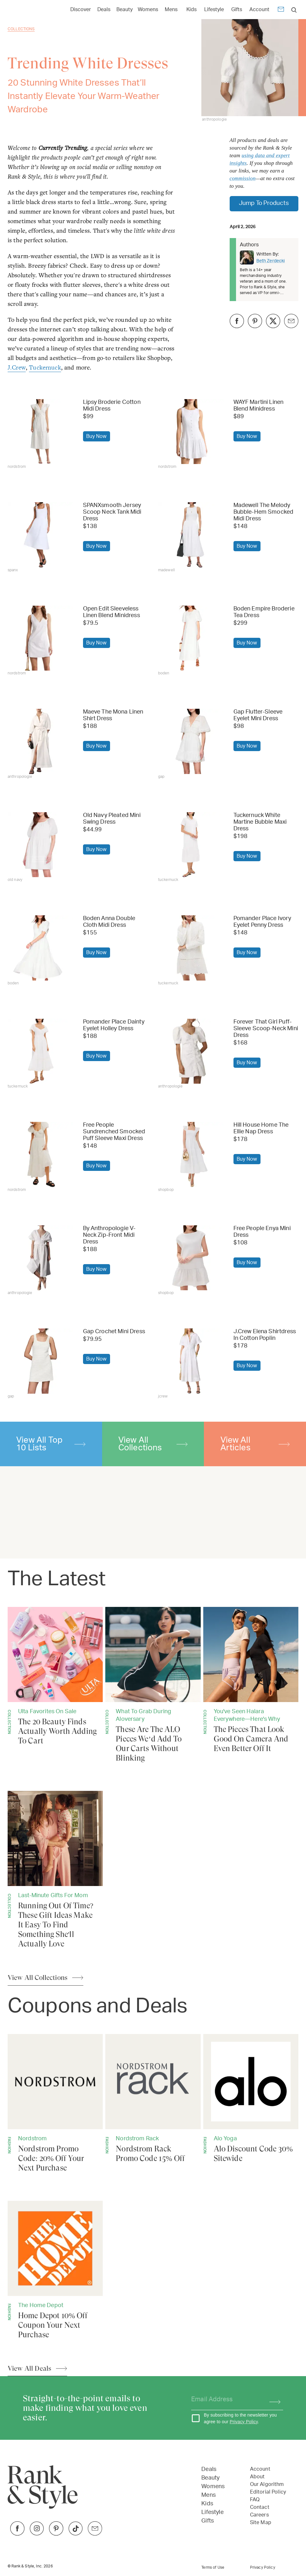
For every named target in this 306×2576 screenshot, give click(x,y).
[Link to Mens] (171, 9)
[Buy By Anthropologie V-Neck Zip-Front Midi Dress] (40, 1258)
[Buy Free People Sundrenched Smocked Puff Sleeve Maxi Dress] (40, 1154)
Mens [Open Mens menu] (171, 9)
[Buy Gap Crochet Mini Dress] (40, 1361)
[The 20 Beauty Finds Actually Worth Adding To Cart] (55, 1676)
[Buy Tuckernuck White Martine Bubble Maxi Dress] (190, 844)
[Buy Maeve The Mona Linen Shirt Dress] (40, 741)
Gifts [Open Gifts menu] (236, 9)
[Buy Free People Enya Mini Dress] (190, 1258)
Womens (213, 2486)
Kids (207, 2504)
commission (243, 178)
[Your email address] (224, 2400)
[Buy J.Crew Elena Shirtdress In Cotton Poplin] (190, 1361)
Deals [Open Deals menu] (103, 9)
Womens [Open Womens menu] (148, 9)
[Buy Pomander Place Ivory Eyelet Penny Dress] (190, 948)
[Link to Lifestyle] (214, 9)
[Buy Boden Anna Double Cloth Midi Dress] (40, 948)
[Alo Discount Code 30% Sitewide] (250, 2098)
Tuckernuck (45, 367)
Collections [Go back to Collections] (21, 29)
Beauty (210, 2478)
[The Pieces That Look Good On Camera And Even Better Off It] (250, 1680)
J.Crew (17, 367)
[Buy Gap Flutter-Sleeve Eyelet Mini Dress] (190, 741)
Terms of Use (212, 2567)
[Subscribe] (272, 2400)
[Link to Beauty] (124, 9)
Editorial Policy (268, 2492)
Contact (259, 2507)
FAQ (255, 2499)
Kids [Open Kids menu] (191, 9)
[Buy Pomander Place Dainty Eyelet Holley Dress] (40, 1051)
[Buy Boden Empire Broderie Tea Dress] (190, 638)
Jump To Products (264, 203)
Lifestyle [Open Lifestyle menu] (214, 9)
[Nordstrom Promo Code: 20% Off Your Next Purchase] (55, 2103)
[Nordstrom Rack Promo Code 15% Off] (152, 2098)
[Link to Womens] (148, 9)
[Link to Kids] (191, 9)
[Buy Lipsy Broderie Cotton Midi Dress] (40, 431)
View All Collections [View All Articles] (37, 1977)
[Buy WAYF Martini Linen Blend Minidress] (190, 431)
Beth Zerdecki (270, 261)
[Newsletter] (281, 10)
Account (259, 9)
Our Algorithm (267, 2484)
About (257, 2476)
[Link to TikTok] (75, 2534)
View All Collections (153, 1444)
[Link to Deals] (104, 9)
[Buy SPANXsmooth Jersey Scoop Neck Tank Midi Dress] (40, 534)
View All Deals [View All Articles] (29, 2368)
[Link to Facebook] (17, 2534)
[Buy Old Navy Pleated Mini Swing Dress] (40, 844)
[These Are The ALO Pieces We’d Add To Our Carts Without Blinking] (152, 1685)
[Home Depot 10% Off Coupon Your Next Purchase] (55, 2270)
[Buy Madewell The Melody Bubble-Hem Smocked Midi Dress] (190, 534)
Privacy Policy (244, 2421)
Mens (208, 2495)
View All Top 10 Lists (51, 1444)
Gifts (207, 2521)
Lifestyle (212, 2512)
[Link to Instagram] (37, 2534)
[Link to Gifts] (236, 9)
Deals (208, 2469)
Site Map (260, 2522)
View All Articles (255, 1444)
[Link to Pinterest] (56, 2534)
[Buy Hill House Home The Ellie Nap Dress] (190, 1154)
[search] (294, 10)
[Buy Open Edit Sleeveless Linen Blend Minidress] (40, 638)
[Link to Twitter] (95, 2534)
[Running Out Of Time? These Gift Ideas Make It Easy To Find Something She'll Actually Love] (55, 1870)
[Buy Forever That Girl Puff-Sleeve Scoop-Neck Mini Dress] (190, 1051)
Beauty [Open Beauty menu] (124, 9)
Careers (259, 2514)
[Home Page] (38, 10)
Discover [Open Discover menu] (80, 9)
